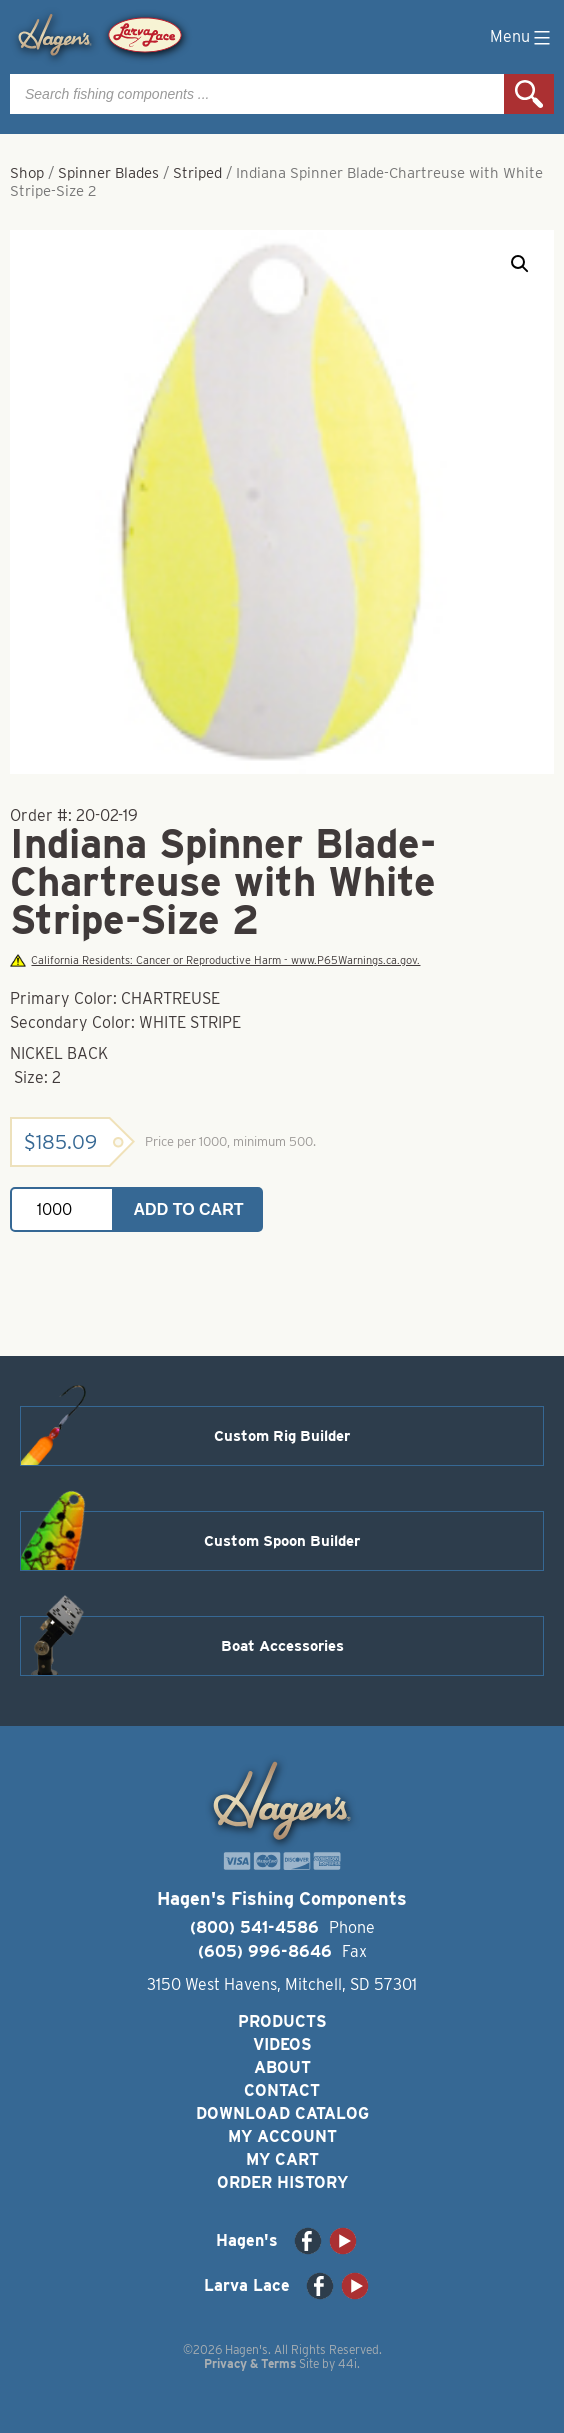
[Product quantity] (62, 1209)
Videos (282, 2044)
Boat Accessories (282, 1646)
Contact (282, 2090)
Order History (282, 2182)
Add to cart (189, 1209)
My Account (282, 2136)
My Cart (282, 2159)
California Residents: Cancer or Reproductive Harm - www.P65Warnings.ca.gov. (215, 960)
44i (347, 2363)
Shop (27, 173)
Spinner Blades (108, 173)
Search (529, 94)
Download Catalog (282, 2113)
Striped (197, 173)
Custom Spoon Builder (282, 1541)
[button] (520, 264)
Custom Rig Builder (282, 1436)
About (282, 2067)
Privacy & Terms (250, 2363)
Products (282, 2021)
